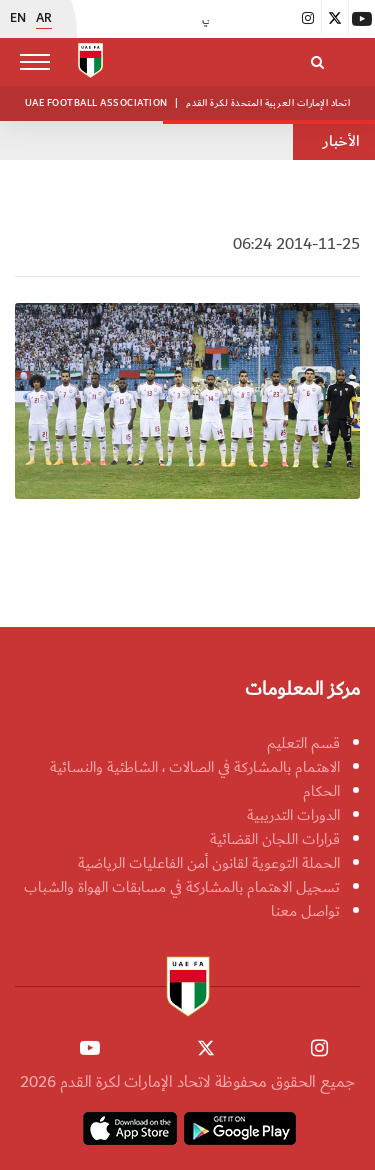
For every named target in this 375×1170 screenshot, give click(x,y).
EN (18, 19)
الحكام (321, 791)
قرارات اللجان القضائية (275, 839)
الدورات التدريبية (293, 815)
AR (44, 19)
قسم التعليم (303, 743)
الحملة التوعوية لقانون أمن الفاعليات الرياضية (209, 863)
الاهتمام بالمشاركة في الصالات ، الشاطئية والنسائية (195, 767)
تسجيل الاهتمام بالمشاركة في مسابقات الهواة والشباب (182, 887)
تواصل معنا (305, 911)
